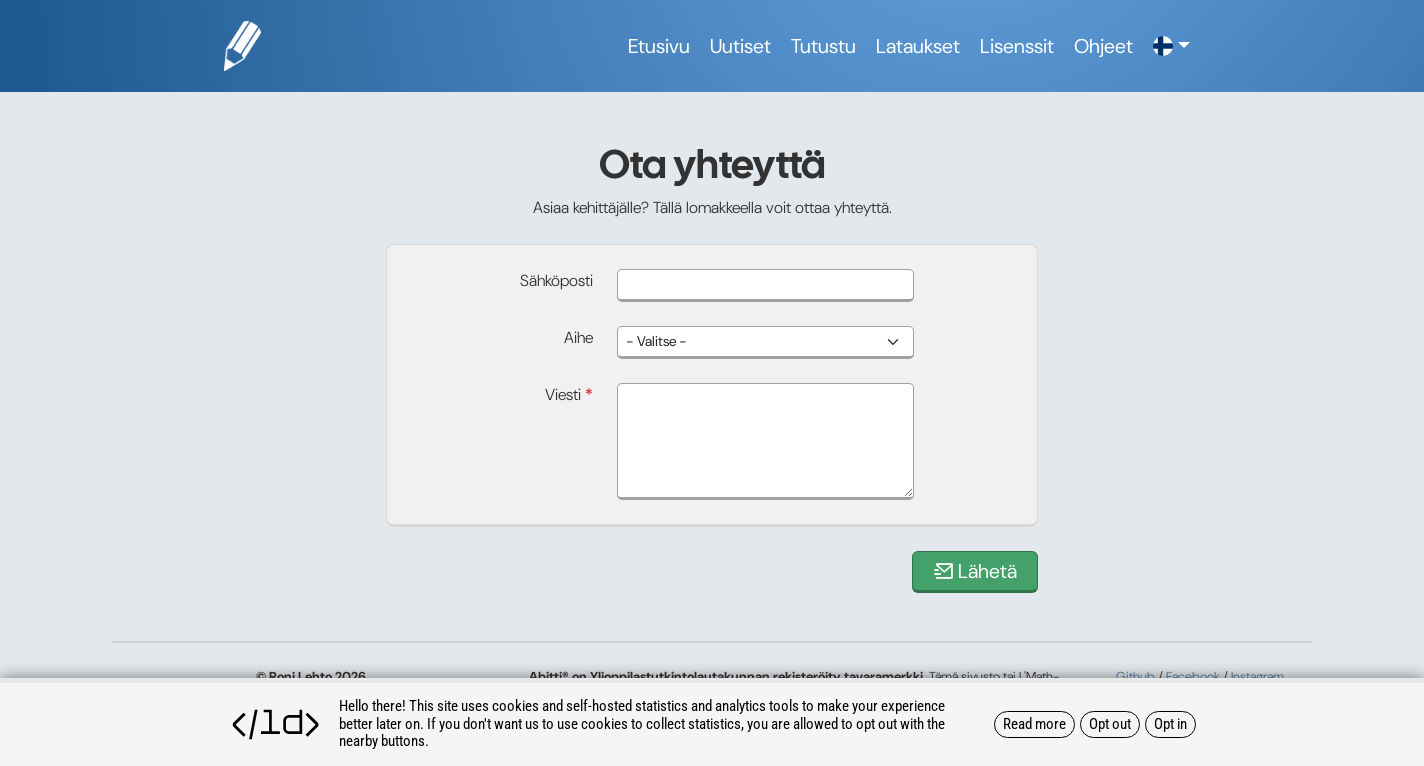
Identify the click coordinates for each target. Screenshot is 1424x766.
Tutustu (823, 46)
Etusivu (659, 46)
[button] (1171, 46)
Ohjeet (1103, 46)
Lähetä (975, 571)
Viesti (569, 394)
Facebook (1193, 676)
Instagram (1257, 676)
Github (1135, 676)
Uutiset (740, 46)
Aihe (578, 337)
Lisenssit (1017, 46)
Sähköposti (556, 280)
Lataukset (918, 46)
